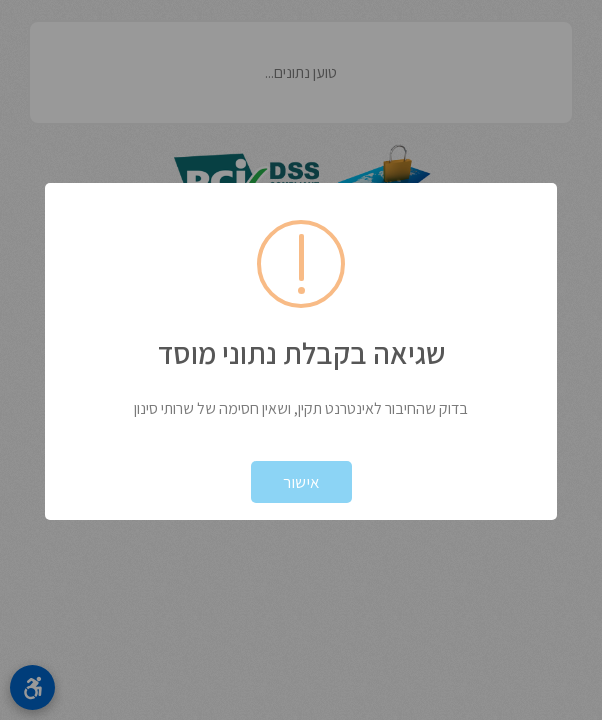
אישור (301, 482)
